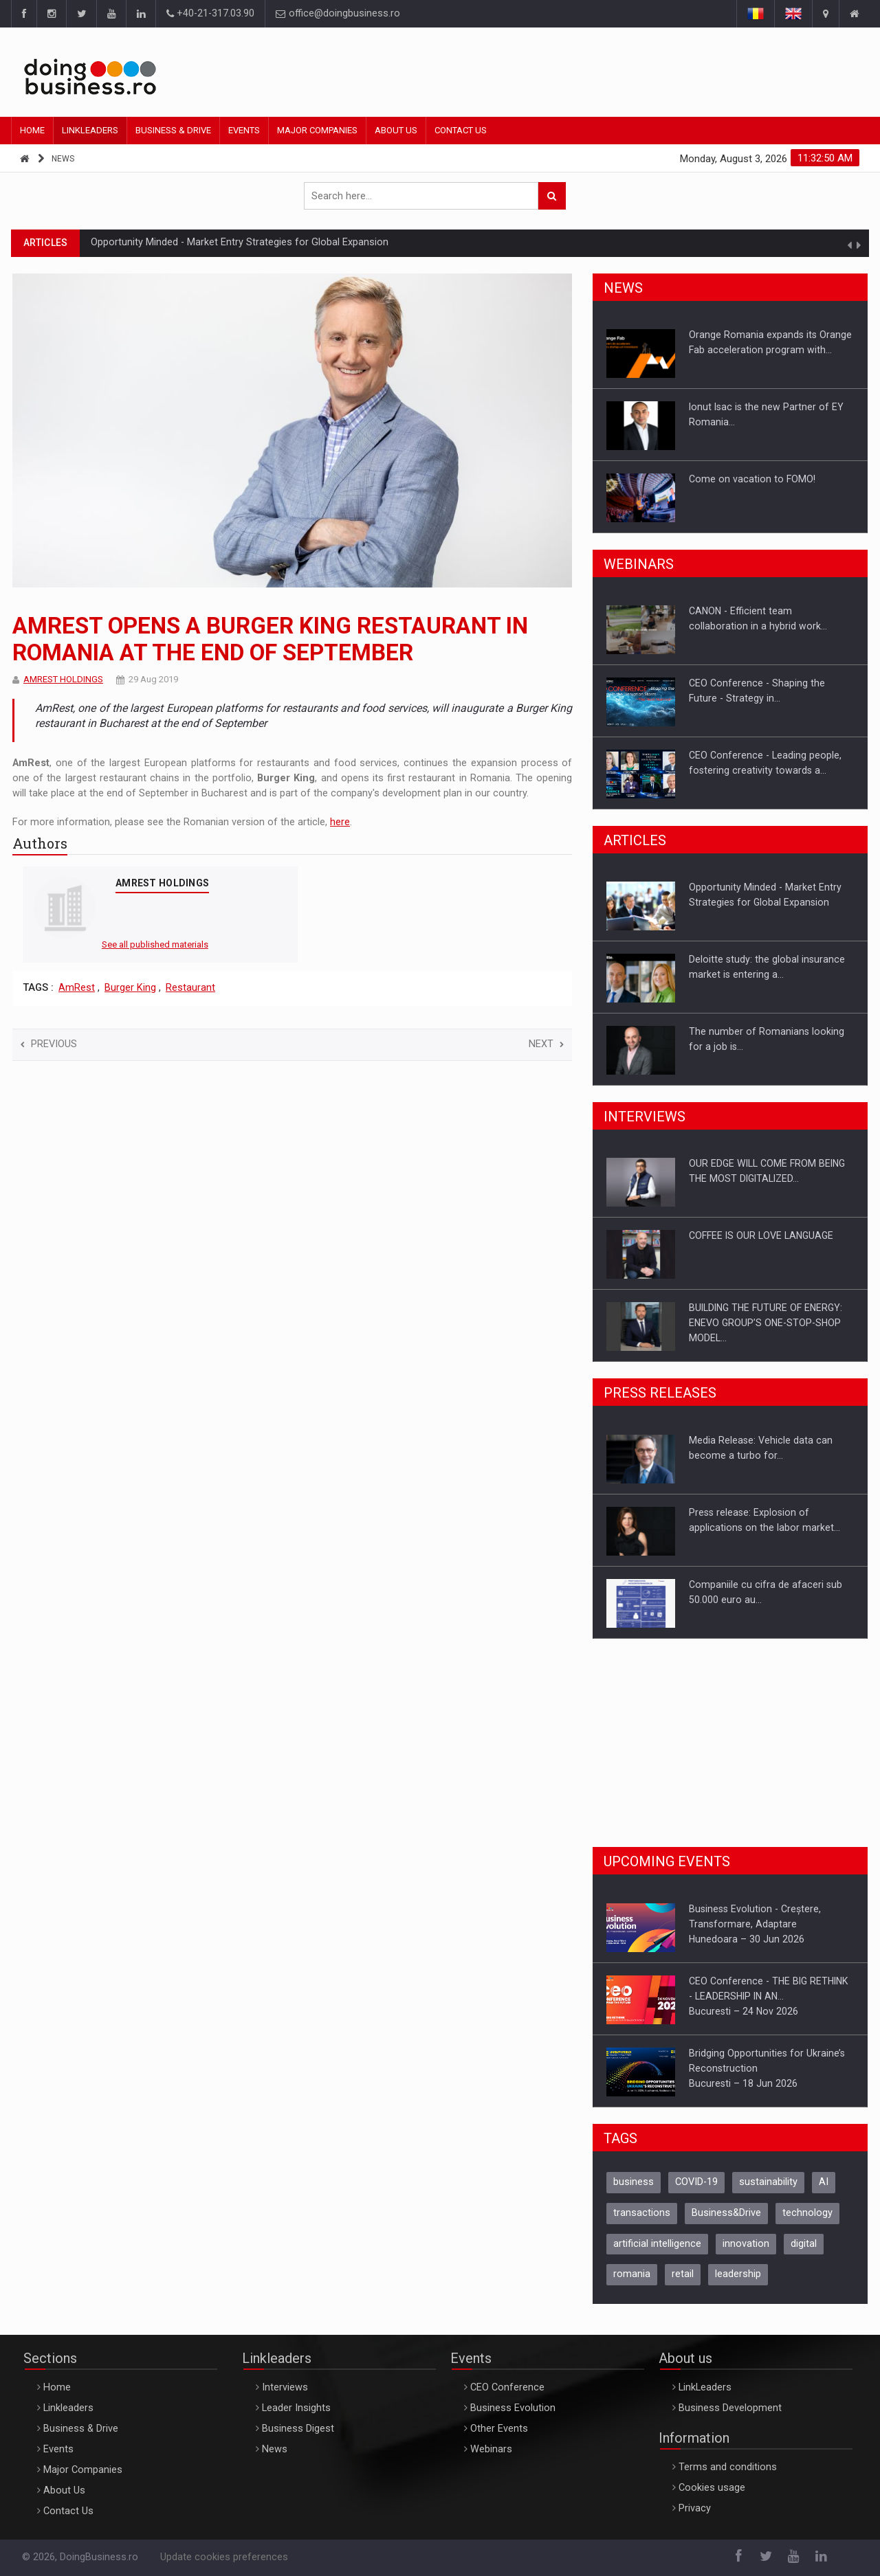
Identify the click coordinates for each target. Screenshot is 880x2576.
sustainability (768, 2182)
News (63, 159)
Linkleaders (90, 130)
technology (807, 2213)
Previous (49, 1044)
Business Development (730, 2408)
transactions (641, 2213)
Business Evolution (513, 2408)
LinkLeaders (705, 2387)
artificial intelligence (657, 2244)
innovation (746, 2244)
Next (546, 1044)
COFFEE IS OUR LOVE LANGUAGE (761, 1235)
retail (683, 2274)
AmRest (76, 988)
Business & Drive (173, 130)
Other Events (499, 2428)
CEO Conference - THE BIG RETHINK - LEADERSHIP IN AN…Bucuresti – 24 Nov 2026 (768, 1996)
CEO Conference (507, 2387)
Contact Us (460, 130)
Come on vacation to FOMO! (752, 478)
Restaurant (190, 988)
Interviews (285, 2387)
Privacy (695, 2508)
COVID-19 (696, 2182)
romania (631, 2274)
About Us (396, 130)
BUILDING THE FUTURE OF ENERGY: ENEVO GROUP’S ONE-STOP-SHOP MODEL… (765, 1322)
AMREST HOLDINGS (63, 679)
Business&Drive (726, 2213)
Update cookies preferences (224, 2557)
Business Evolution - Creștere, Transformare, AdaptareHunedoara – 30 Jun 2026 (755, 1924)
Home (32, 130)
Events (244, 130)
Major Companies (317, 130)
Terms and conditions (728, 2467)
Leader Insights (296, 2408)
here (340, 822)
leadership (738, 2274)
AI (823, 2182)
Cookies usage (712, 2488)
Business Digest (298, 2428)
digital (804, 2244)
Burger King (130, 988)
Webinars (491, 2449)
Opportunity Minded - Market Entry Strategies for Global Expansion (239, 242)
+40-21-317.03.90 (210, 13)
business (633, 2182)
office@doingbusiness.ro (338, 13)
